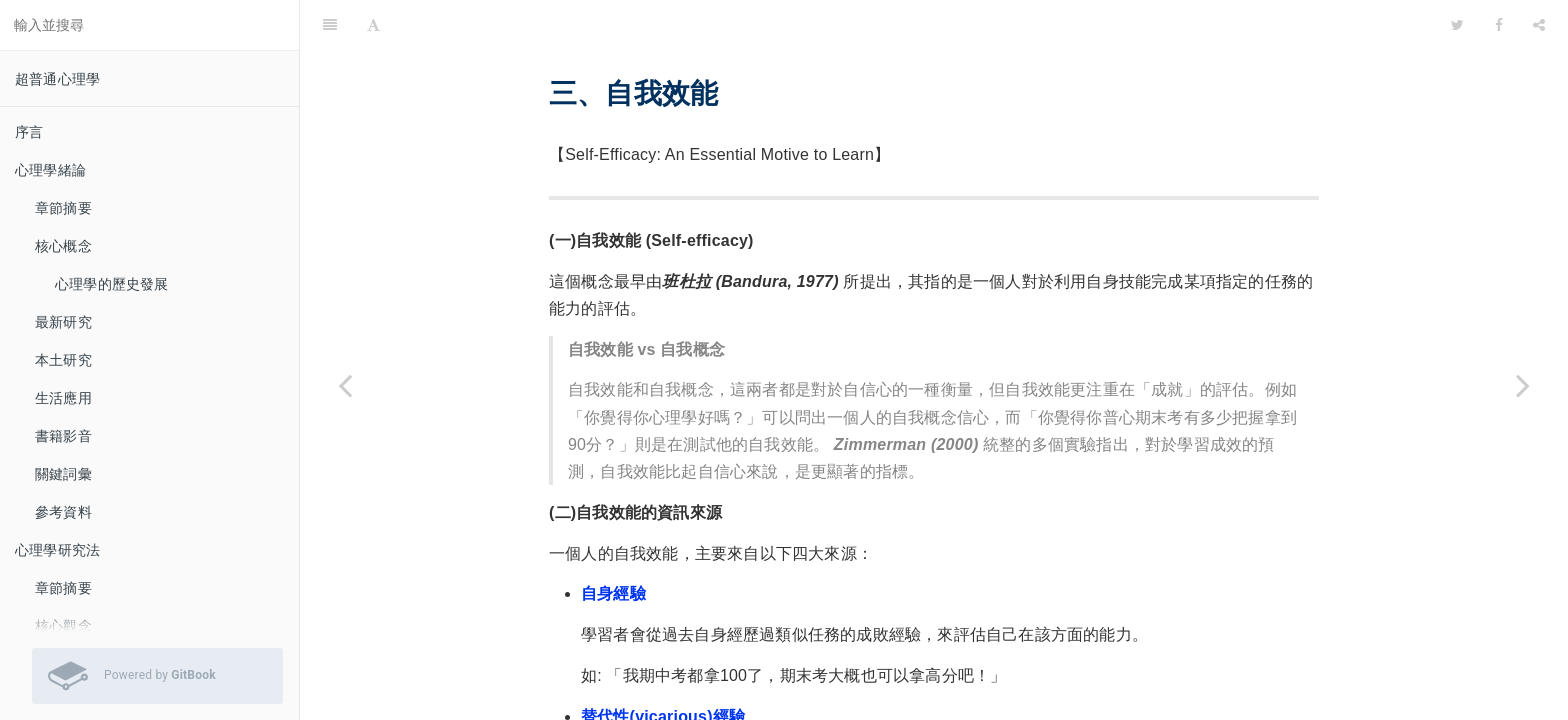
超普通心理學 (57, 79)
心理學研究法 (57, 550)
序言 (29, 132)
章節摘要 (63, 208)
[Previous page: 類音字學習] (345, 385)
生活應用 (63, 398)
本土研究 (63, 360)
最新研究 (63, 322)
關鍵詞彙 (63, 474)
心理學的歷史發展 (112, 284)
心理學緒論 (50, 170)
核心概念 (63, 246)
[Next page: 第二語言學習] (1523, 385)
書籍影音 (63, 436)
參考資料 (63, 512)
